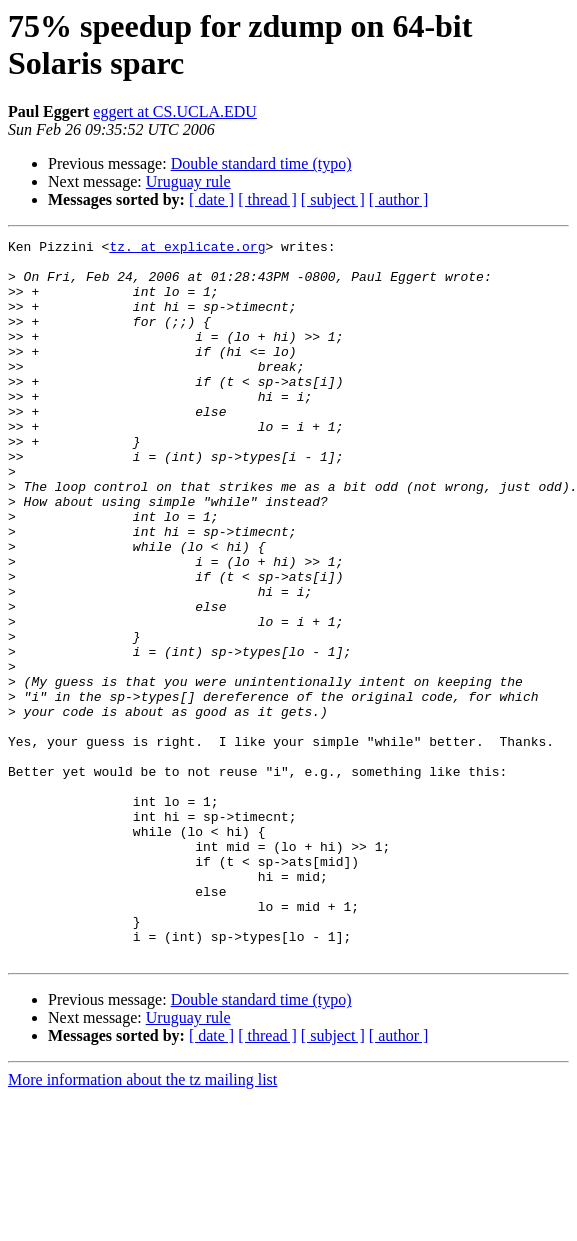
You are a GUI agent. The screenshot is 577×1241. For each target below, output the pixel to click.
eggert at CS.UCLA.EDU (175, 111)
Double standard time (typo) (261, 163)
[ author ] (399, 199)
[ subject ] (333, 199)
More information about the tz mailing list (142, 1223)
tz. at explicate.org (187, 249)
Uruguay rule (188, 181)
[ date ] (211, 199)
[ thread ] (267, 199)
